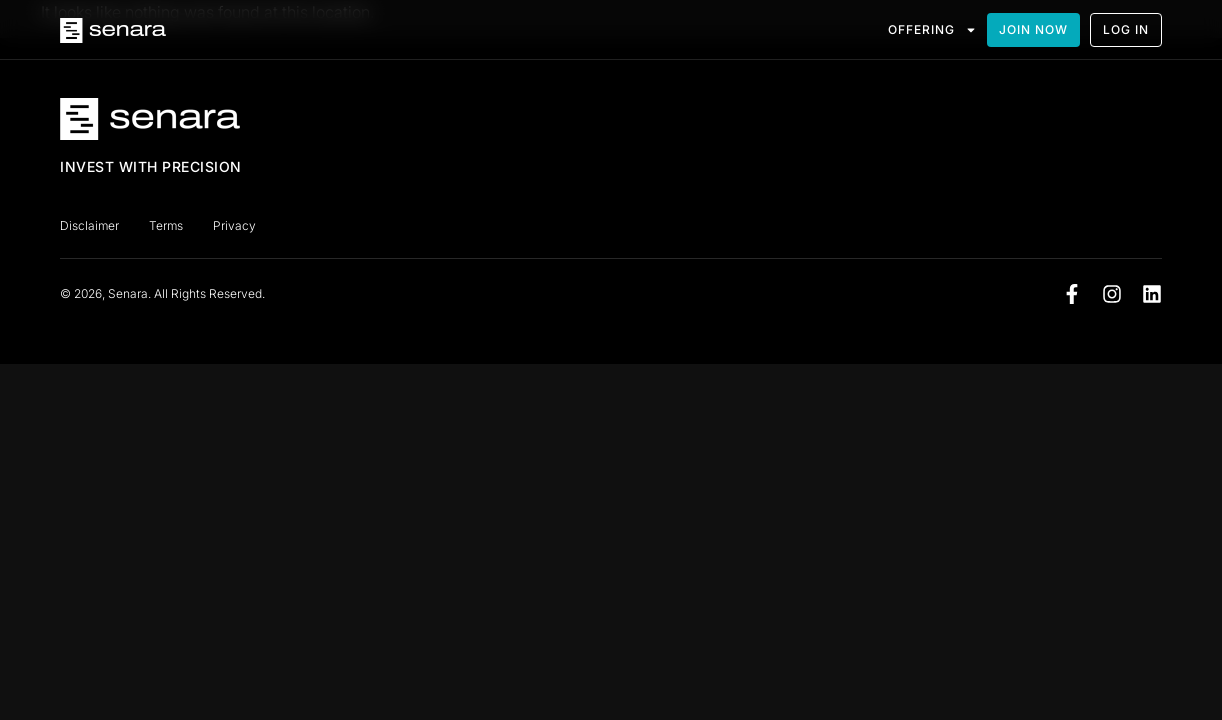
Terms (166, 225)
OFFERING (932, 30)
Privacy (234, 225)
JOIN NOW (1033, 29)
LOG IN (1126, 29)
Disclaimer (89, 225)
